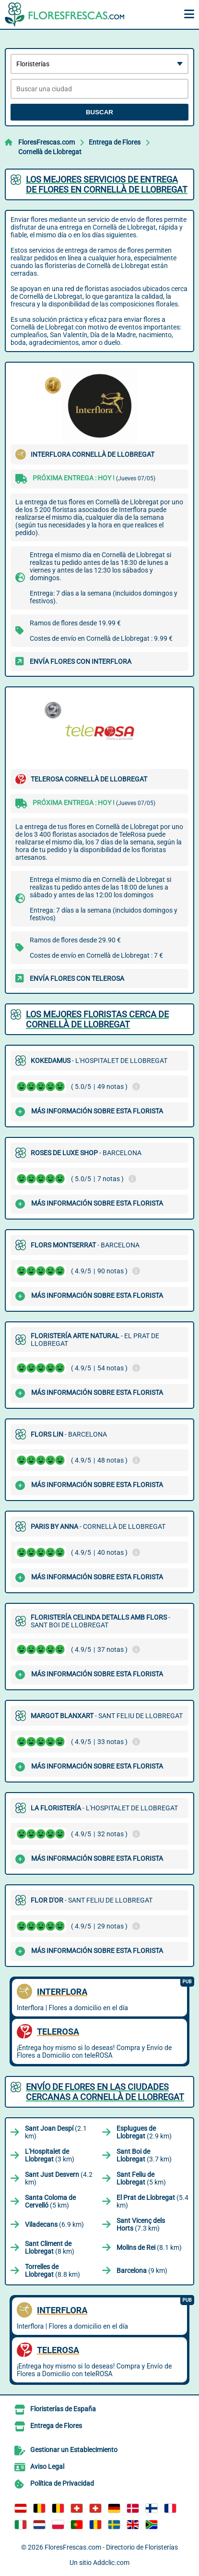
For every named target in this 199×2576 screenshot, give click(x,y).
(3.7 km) (144, 2155)
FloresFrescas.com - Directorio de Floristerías (111, 2547)
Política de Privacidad (62, 2483)
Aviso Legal (47, 2466)
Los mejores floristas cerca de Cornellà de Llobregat (97, 1019)
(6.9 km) (54, 2224)
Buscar (99, 112)
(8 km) (49, 2247)
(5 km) (141, 2178)
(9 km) (142, 2270)
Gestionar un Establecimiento (73, 2450)
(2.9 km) (144, 2132)
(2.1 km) (56, 2132)
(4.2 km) (59, 2178)
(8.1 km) (149, 2247)
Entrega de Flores (114, 142)
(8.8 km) (52, 2270)
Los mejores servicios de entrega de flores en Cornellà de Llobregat (106, 184)
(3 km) (49, 2155)
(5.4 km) (152, 2201)
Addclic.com (111, 2562)
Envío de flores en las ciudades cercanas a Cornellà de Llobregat (105, 2092)
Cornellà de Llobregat (50, 152)
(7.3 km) (141, 2224)
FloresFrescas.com (46, 142)
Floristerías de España (63, 2409)
